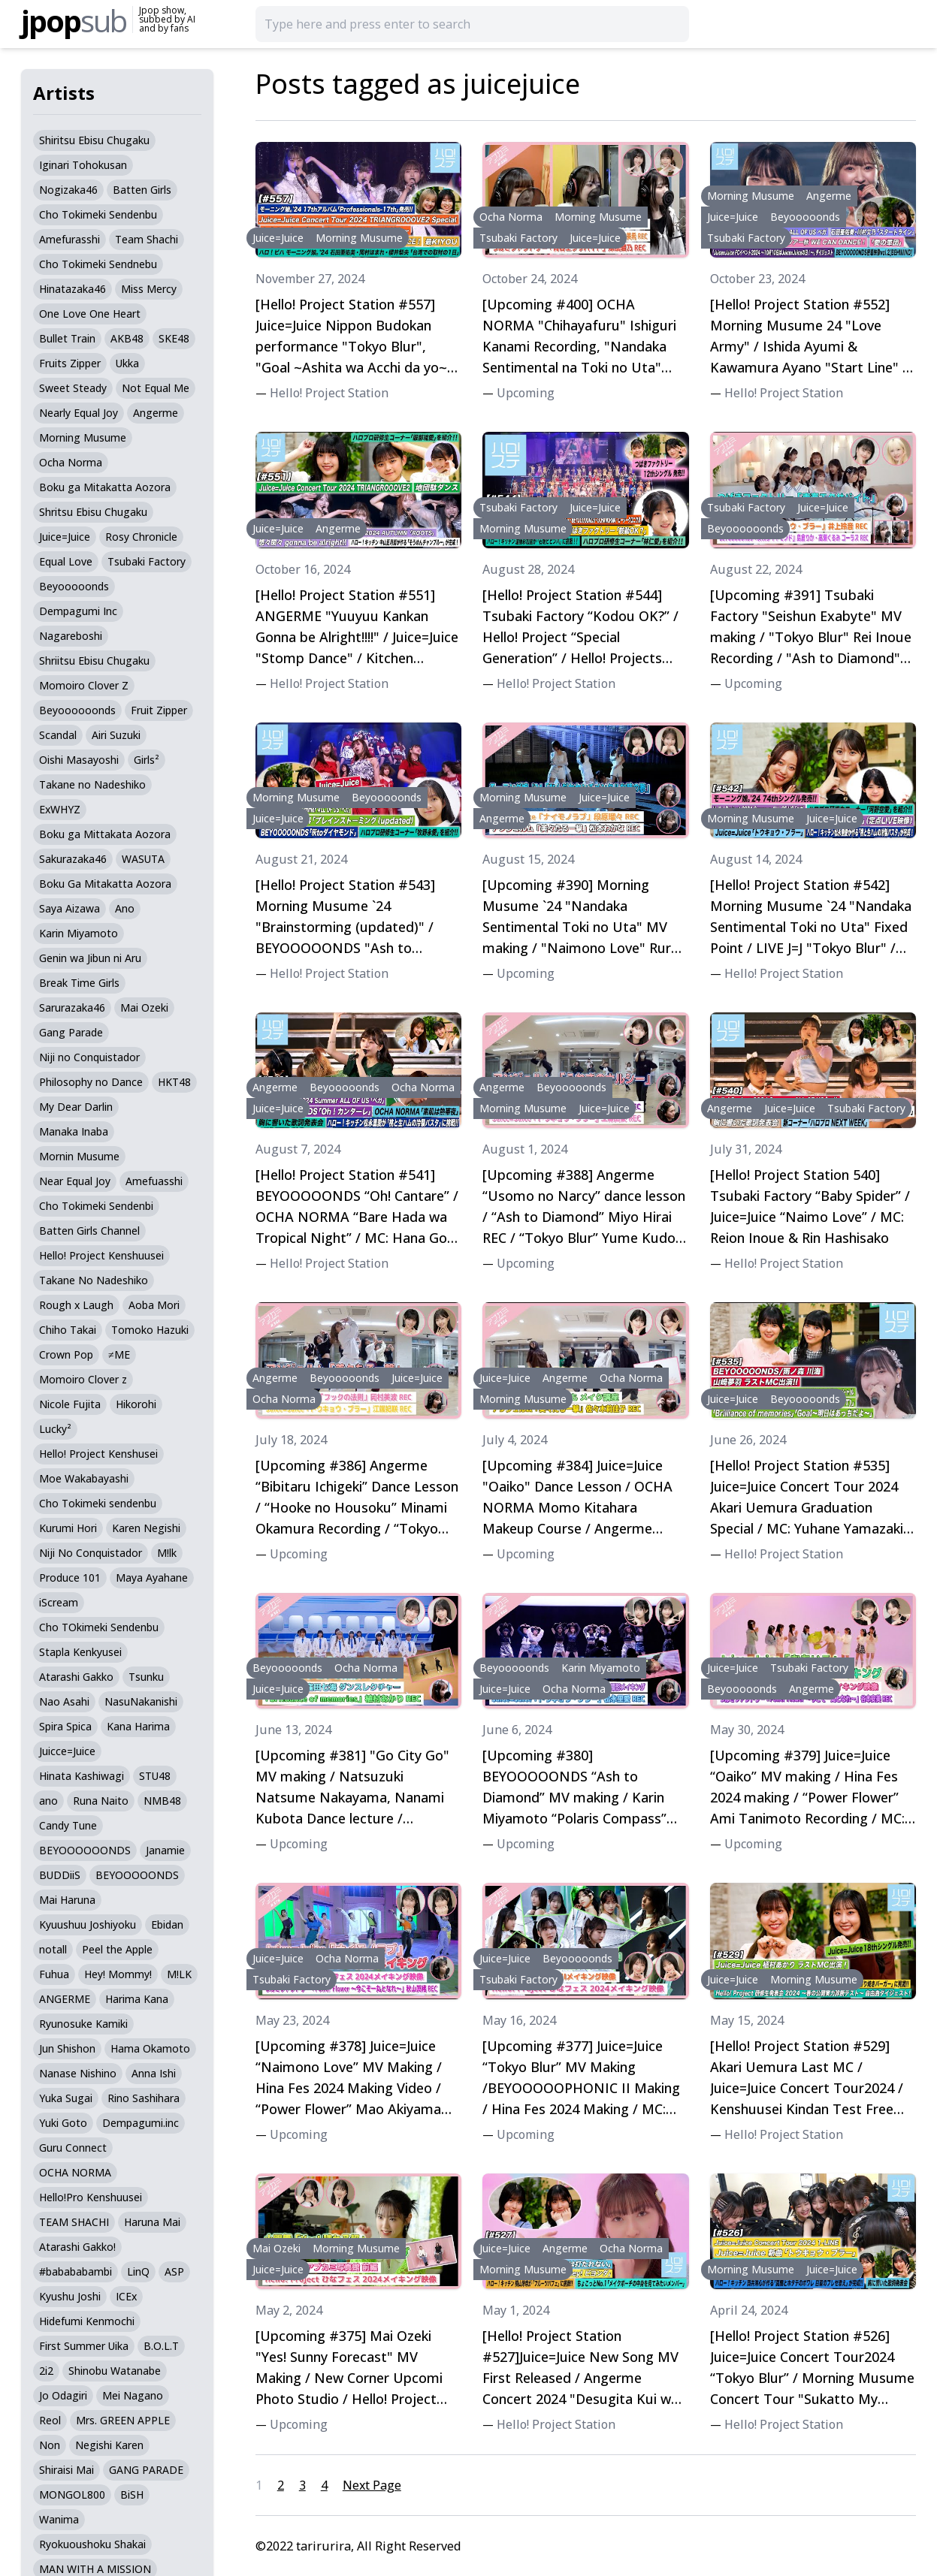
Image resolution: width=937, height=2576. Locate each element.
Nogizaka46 (68, 189)
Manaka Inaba (73, 1131)
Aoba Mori (154, 1305)
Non (49, 2445)
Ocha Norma (70, 462)
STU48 (155, 1776)
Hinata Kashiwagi (81, 1776)
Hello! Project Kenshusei (98, 1453)
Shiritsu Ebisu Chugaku (94, 140)
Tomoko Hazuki (150, 1330)
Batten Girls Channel (89, 1230)
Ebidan (167, 1924)
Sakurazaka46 (73, 859)
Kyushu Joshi (70, 2296)
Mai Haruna (67, 1900)
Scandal (58, 735)
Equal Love (65, 561)
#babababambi (75, 2271)
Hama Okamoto (150, 2048)
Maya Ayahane (152, 1577)
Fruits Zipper (70, 363)
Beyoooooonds (77, 710)
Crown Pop (66, 1354)
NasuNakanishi (140, 1701)
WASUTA (143, 859)
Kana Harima (138, 1726)
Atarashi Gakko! (77, 2247)
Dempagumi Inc (78, 611)
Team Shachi (146, 239)
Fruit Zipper (159, 710)
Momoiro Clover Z (83, 685)
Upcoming (526, 393)
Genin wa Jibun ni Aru (90, 958)
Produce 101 (70, 1577)
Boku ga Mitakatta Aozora (105, 487)
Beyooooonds (74, 586)
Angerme (155, 413)
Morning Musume (82, 437)
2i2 (46, 2370)
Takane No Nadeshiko (93, 1280)
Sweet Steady (73, 388)
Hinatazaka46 (72, 289)
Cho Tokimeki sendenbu (97, 1503)
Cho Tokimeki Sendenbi (96, 1206)
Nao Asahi (64, 1701)
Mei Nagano (132, 2395)
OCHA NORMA (75, 2172)
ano (48, 1800)
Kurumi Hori (68, 1528)
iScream (58, 1602)
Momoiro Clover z (83, 1379)
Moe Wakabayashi (83, 1478)
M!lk (167, 1553)
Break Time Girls (79, 983)
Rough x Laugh (76, 1305)
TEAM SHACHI (74, 2222)
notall (53, 1949)
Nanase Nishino (77, 2073)
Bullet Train (67, 338)
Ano (125, 908)
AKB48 (127, 338)
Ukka (127, 363)
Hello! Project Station (329, 393)
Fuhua (54, 1974)
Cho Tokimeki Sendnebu (98, 264)
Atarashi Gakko (76, 1677)
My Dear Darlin (76, 1106)
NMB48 (162, 1800)
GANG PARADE (146, 2470)
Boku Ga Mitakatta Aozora (105, 883)
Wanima (59, 2519)
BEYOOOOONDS (137, 1875)
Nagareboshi (70, 636)
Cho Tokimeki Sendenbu (98, 214)
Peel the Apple (117, 1949)
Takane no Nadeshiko (92, 784)
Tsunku (146, 1677)
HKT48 (174, 1082)
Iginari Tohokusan (83, 165)
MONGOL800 (72, 2494)
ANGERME (64, 1999)
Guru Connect (73, 2147)
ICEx (126, 2296)
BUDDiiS (59, 1875)
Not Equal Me (155, 388)
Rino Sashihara (143, 2098)
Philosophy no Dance (91, 1082)
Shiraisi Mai (66, 2470)
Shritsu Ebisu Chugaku (93, 512)
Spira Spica (65, 1726)
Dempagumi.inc (140, 2123)
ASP (174, 2271)
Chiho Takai (67, 1330)
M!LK (179, 1974)
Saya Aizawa (69, 908)
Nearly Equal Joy (78, 413)
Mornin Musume (79, 1156)
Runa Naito (100, 1800)
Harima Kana (136, 1999)
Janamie (165, 1850)
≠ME (119, 1354)
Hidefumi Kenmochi (87, 2321)
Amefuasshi (154, 1181)
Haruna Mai (152, 2222)
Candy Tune (68, 1825)
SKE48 (174, 338)
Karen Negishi (146, 1528)
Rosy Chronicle (141, 536)
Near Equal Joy (74, 1181)
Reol (50, 2420)
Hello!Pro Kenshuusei (90, 2197)
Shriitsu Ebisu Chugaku (94, 660)
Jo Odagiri (63, 2395)
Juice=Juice (64, 536)
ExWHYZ (59, 809)
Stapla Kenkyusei (80, 1652)
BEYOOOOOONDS (85, 1850)
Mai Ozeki (144, 1007)
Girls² (146, 760)
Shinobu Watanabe (114, 2370)
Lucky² (55, 1429)
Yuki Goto (63, 2123)
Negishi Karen (109, 2445)
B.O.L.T (161, 2346)
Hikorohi (136, 1404)
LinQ (138, 2271)
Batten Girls (142, 189)
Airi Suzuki (116, 735)
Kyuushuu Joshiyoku (87, 1924)
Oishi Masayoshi (79, 760)
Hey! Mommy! (118, 1974)
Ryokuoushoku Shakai (92, 2544)
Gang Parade (71, 1032)
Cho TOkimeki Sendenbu (99, 1627)
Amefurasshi (69, 239)
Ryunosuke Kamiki (83, 2023)
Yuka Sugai (65, 2098)
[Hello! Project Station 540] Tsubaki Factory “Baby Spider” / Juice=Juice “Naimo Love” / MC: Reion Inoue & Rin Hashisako (810, 1206)
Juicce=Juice (67, 1751)
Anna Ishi (153, 2073)
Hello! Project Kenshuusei (101, 1255)
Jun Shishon (67, 2048)
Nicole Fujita (70, 1404)
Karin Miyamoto (78, 933)
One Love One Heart (90, 313)
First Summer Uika (83, 2346)
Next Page (372, 2485)
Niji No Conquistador (90, 1553)
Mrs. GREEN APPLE (123, 2420)
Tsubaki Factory (146, 561)
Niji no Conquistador (89, 1057)
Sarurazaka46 (72, 1007)
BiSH (132, 2494)
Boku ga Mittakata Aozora (105, 834)
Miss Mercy (149, 289)
